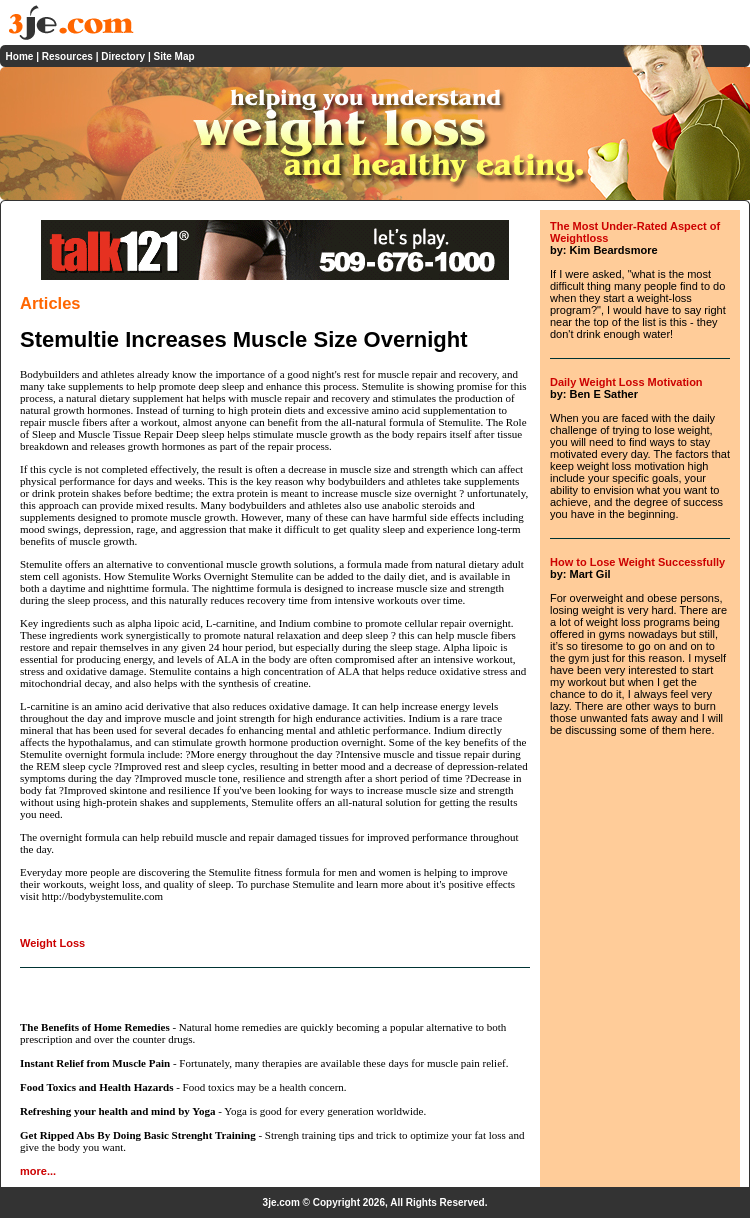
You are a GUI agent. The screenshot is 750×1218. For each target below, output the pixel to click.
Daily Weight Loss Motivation (626, 382)
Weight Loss (52, 943)
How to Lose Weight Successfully (637, 562)
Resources (67, 56)
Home (20, 56)
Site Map (173, 56)
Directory (123, 56)
